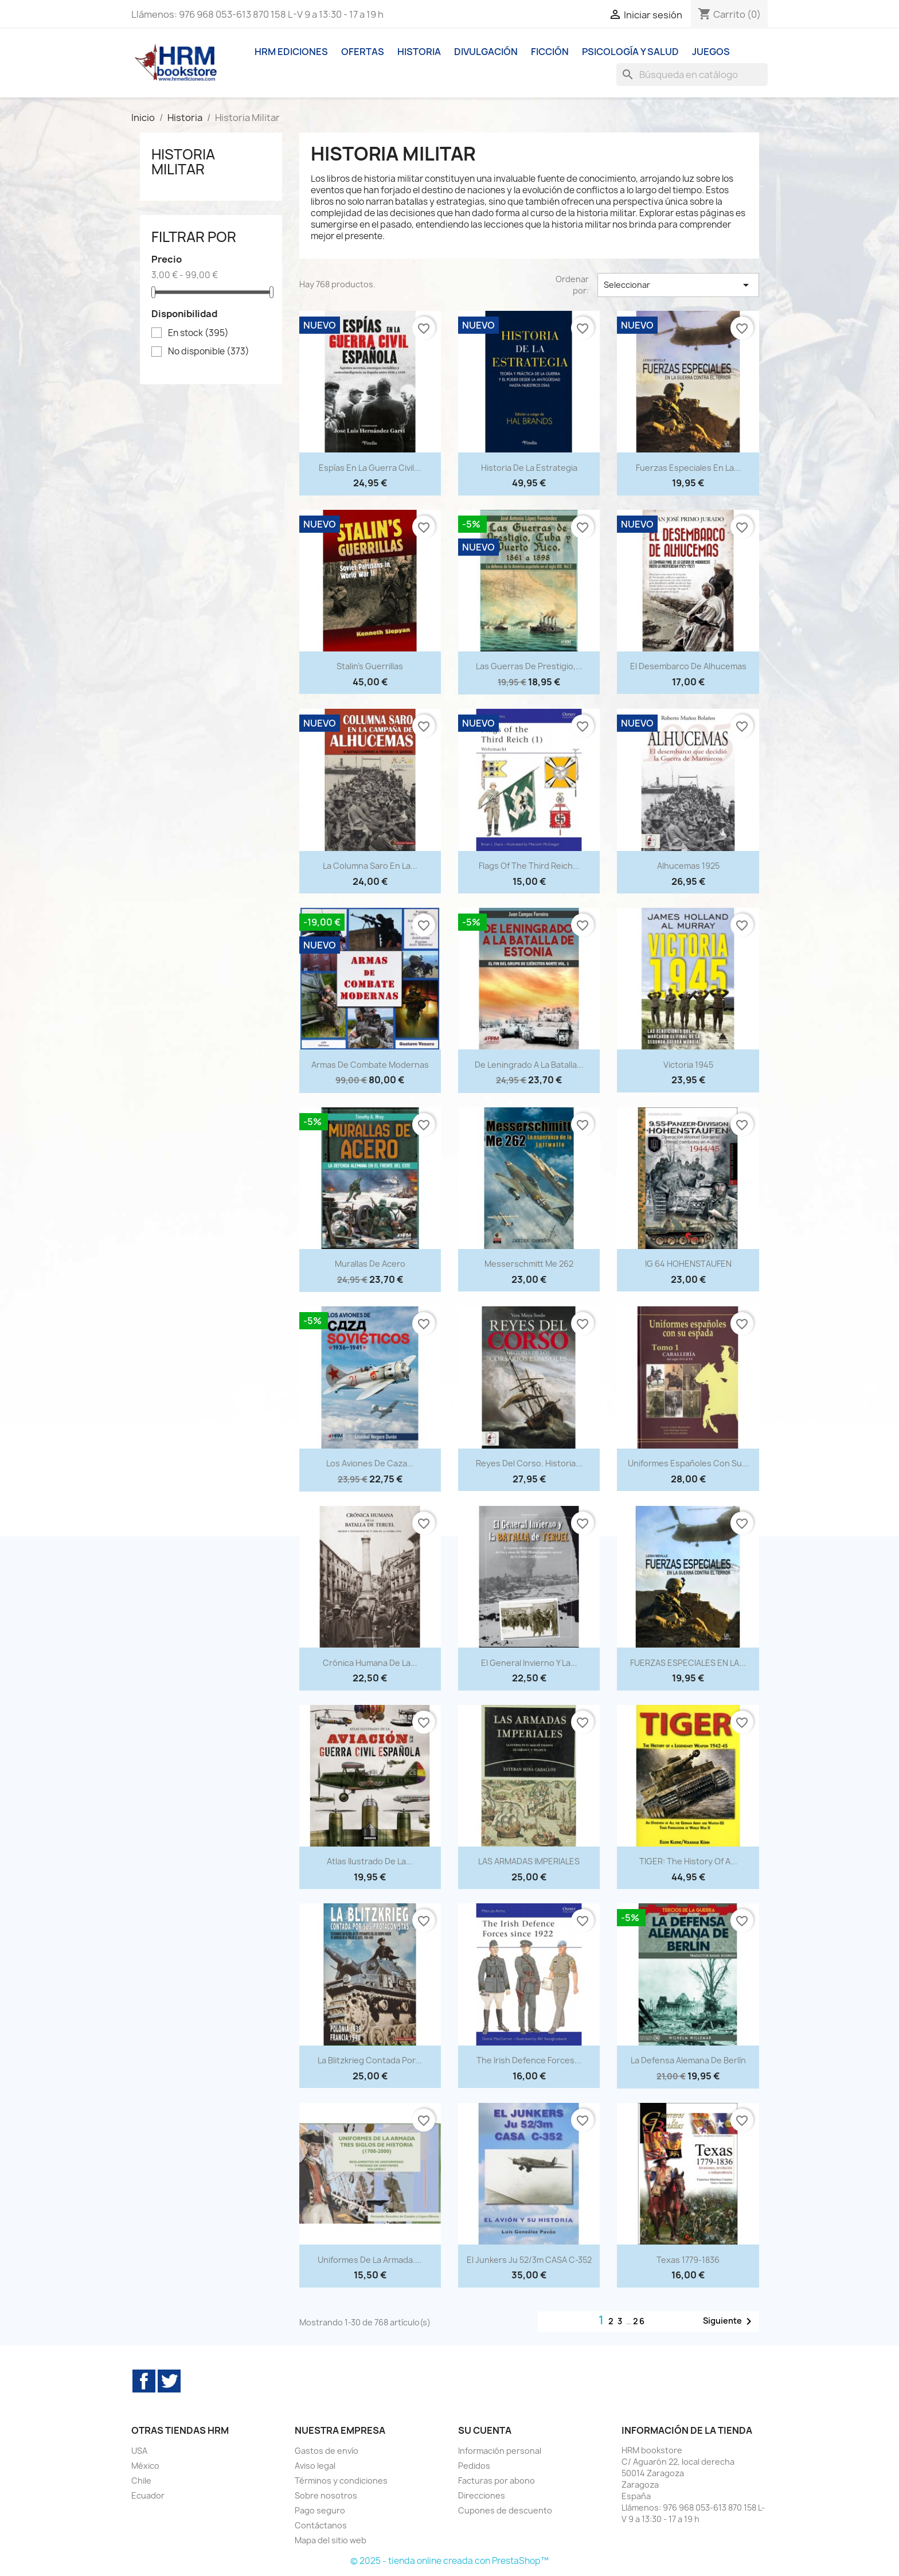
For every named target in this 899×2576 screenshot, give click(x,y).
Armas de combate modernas (370, 1064)
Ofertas (362, 51)
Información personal (499, 2450)
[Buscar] (692, 74)
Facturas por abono (496, 2480)
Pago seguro (320, 2510)
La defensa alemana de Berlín (688, 2060)
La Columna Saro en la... (370, 865)
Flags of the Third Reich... (529, 865)
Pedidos (474, 2465)
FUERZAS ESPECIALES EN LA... (688, 1662)
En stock (198, 333)
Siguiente (729, 2321)
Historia (419, 51)
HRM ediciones (291, 51)
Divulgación (486, 51)
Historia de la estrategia (529, 467)
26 (639, 2321)
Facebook (143, 2381)
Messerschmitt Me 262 (528, 1263)
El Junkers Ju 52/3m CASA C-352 (529, 2259)
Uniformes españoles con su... (688, 1463)
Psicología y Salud (630, 51)
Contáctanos (321, 2525)
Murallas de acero (370, 1263)
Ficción (550, 51)
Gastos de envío (326, 2450)
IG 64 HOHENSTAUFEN (688, 1263)
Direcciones (481, 2495)
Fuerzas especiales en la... (688, 467)
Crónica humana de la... (370, 1662)
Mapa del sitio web (330, 2540)
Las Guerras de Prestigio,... (529, 666)
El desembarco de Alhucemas (688, 666)
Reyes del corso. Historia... (529, 1463)
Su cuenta (484, 2430)
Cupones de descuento (505, 2510)
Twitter (169, 2381)
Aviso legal (315, 2465)
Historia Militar (183, 162)
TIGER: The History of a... (688, 1861)
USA (139, 2450)
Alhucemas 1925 (688, 865)
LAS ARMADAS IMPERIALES (529, 1861)
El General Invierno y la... (529, 1662)
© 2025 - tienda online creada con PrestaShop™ (449, 2561)
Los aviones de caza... (370, 1463)
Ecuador (148, 2495)
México (145, 2465)
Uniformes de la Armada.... (370, 2259)
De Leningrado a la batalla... (529, 1064)
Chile (141, 2480)
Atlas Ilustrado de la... (370, 1861)
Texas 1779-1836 (688, 2259)
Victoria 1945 (688, 1064)
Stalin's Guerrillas (370, 666)
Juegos (711, 51)
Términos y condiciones (341, 2480)
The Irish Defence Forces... (528, 2060)
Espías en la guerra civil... (370, 467)
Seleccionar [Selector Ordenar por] (678, 285)
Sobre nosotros (326, 2495)
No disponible (208, 351)
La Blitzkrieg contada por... (370, 2060)
